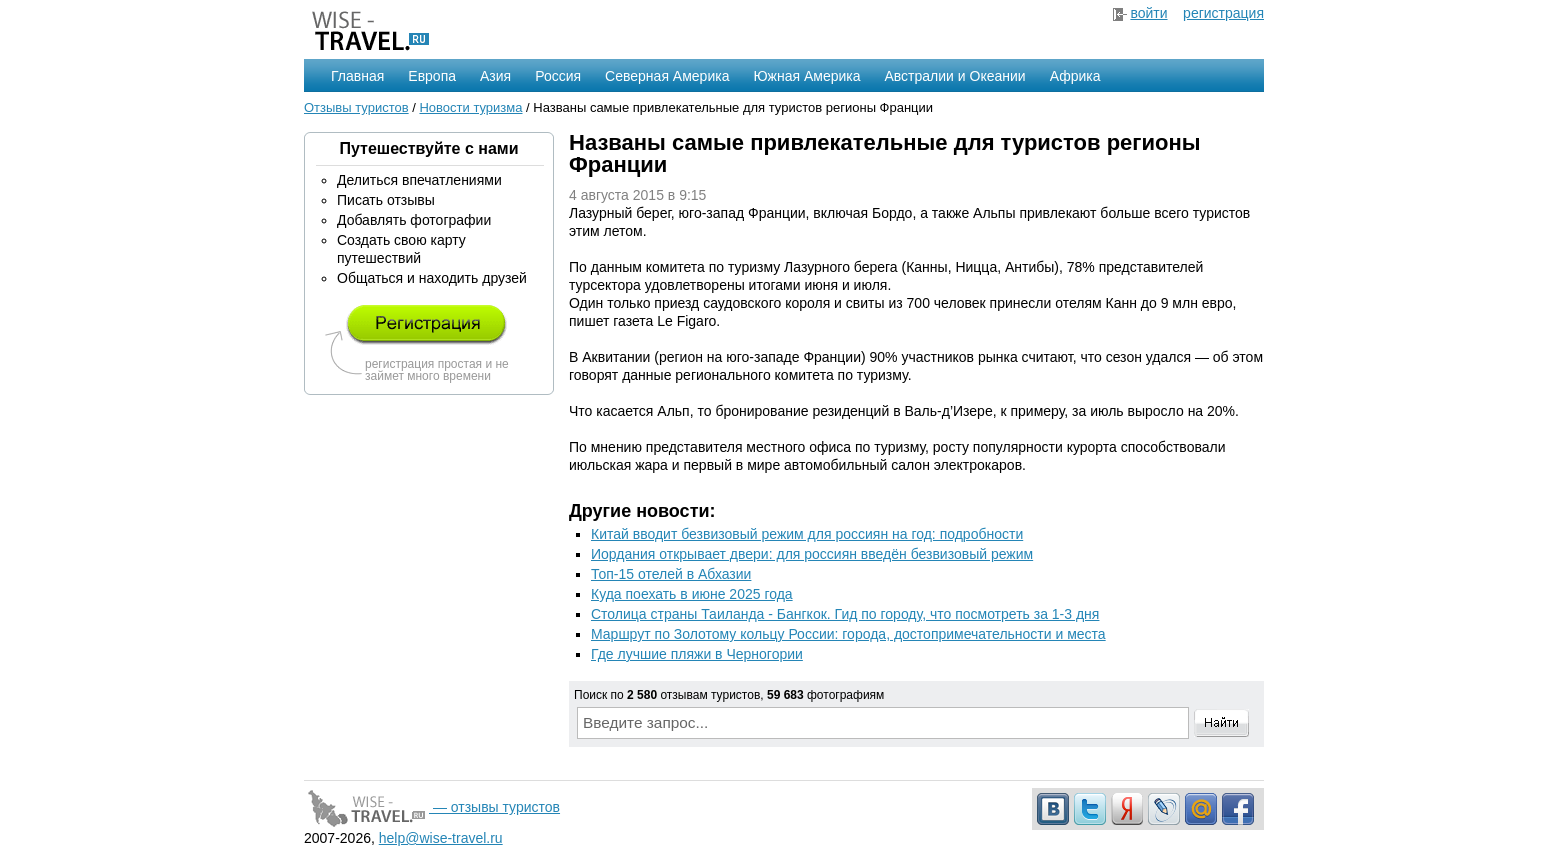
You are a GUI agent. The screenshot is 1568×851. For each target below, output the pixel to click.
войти (1148, 13)
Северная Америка (667, 76)
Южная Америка (806, 76)
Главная (357, 76)
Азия (495, 76)
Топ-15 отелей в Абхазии (671, 574)
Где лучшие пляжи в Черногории (697, 654)
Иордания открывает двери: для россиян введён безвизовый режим (812, 554)
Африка (1075, 76)
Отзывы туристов (356, 107)
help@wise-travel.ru (441, 838)
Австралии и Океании (955, 76)
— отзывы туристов (432, 807)
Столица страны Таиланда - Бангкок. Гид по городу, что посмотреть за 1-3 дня (845, 614)
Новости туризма (470, 107)
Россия (558, 76)
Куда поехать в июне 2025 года (692, 594)
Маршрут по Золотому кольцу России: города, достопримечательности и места (848, 634)
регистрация (1223, 13)
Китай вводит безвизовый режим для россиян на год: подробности (807, 534)
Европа (432, 76)
